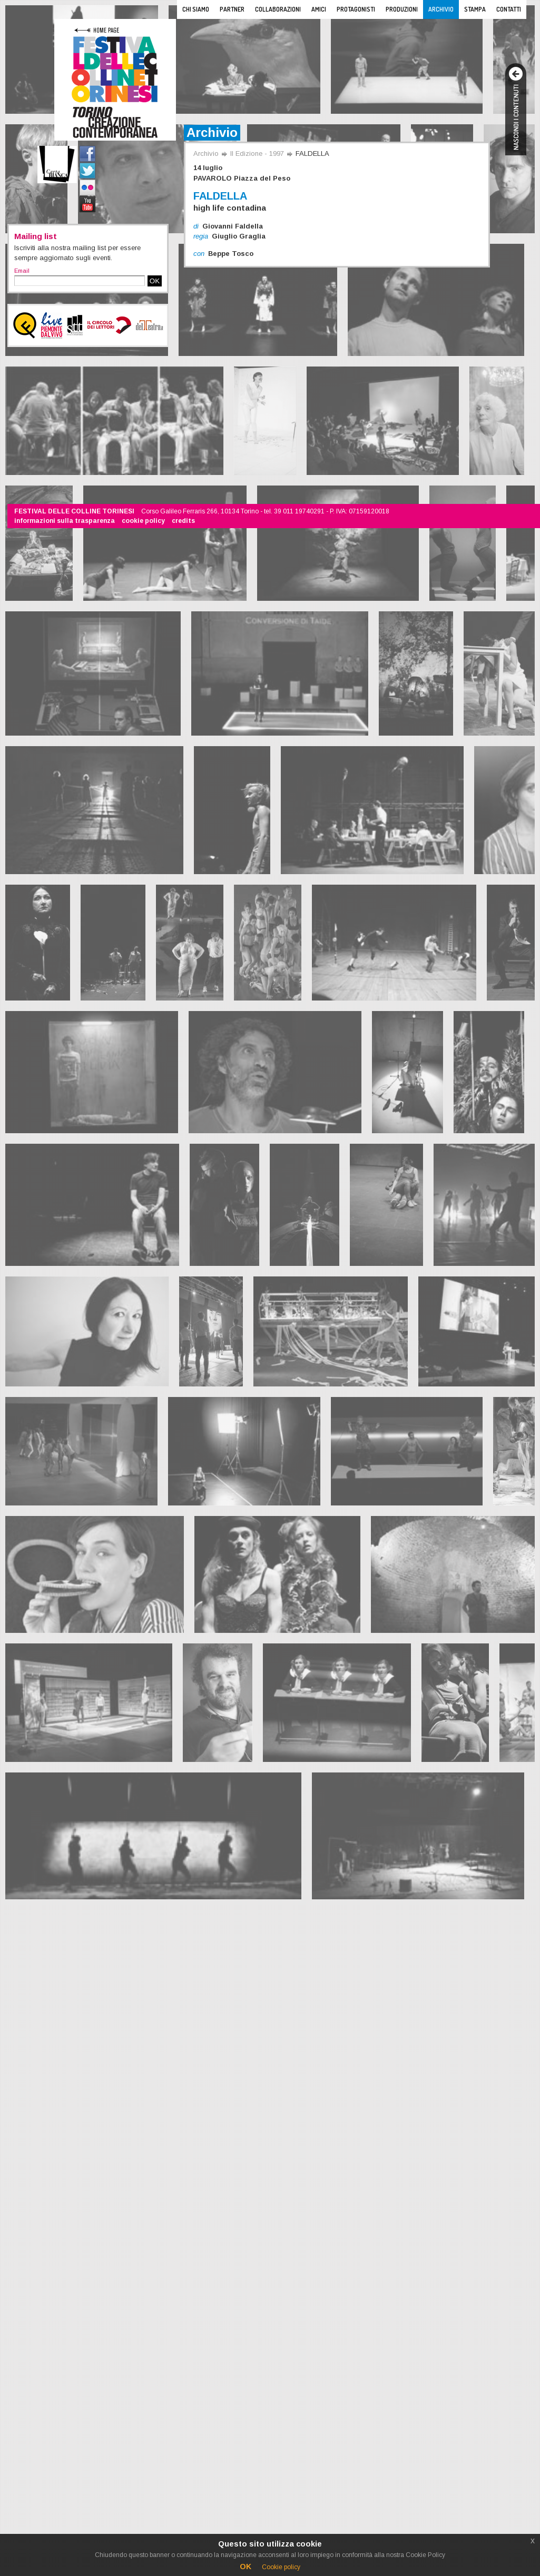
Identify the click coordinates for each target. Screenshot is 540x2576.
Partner (232, 9)
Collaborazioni (278, 9)
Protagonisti (356, 9)
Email (22, 270)
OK (155, 281)
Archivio (441, 9)
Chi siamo (195, 9)
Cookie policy (281, 2567)
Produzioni (402, 9)
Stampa (475, 9)
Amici (318, 9)
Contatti (508, 9)
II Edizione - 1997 (257, 153)
